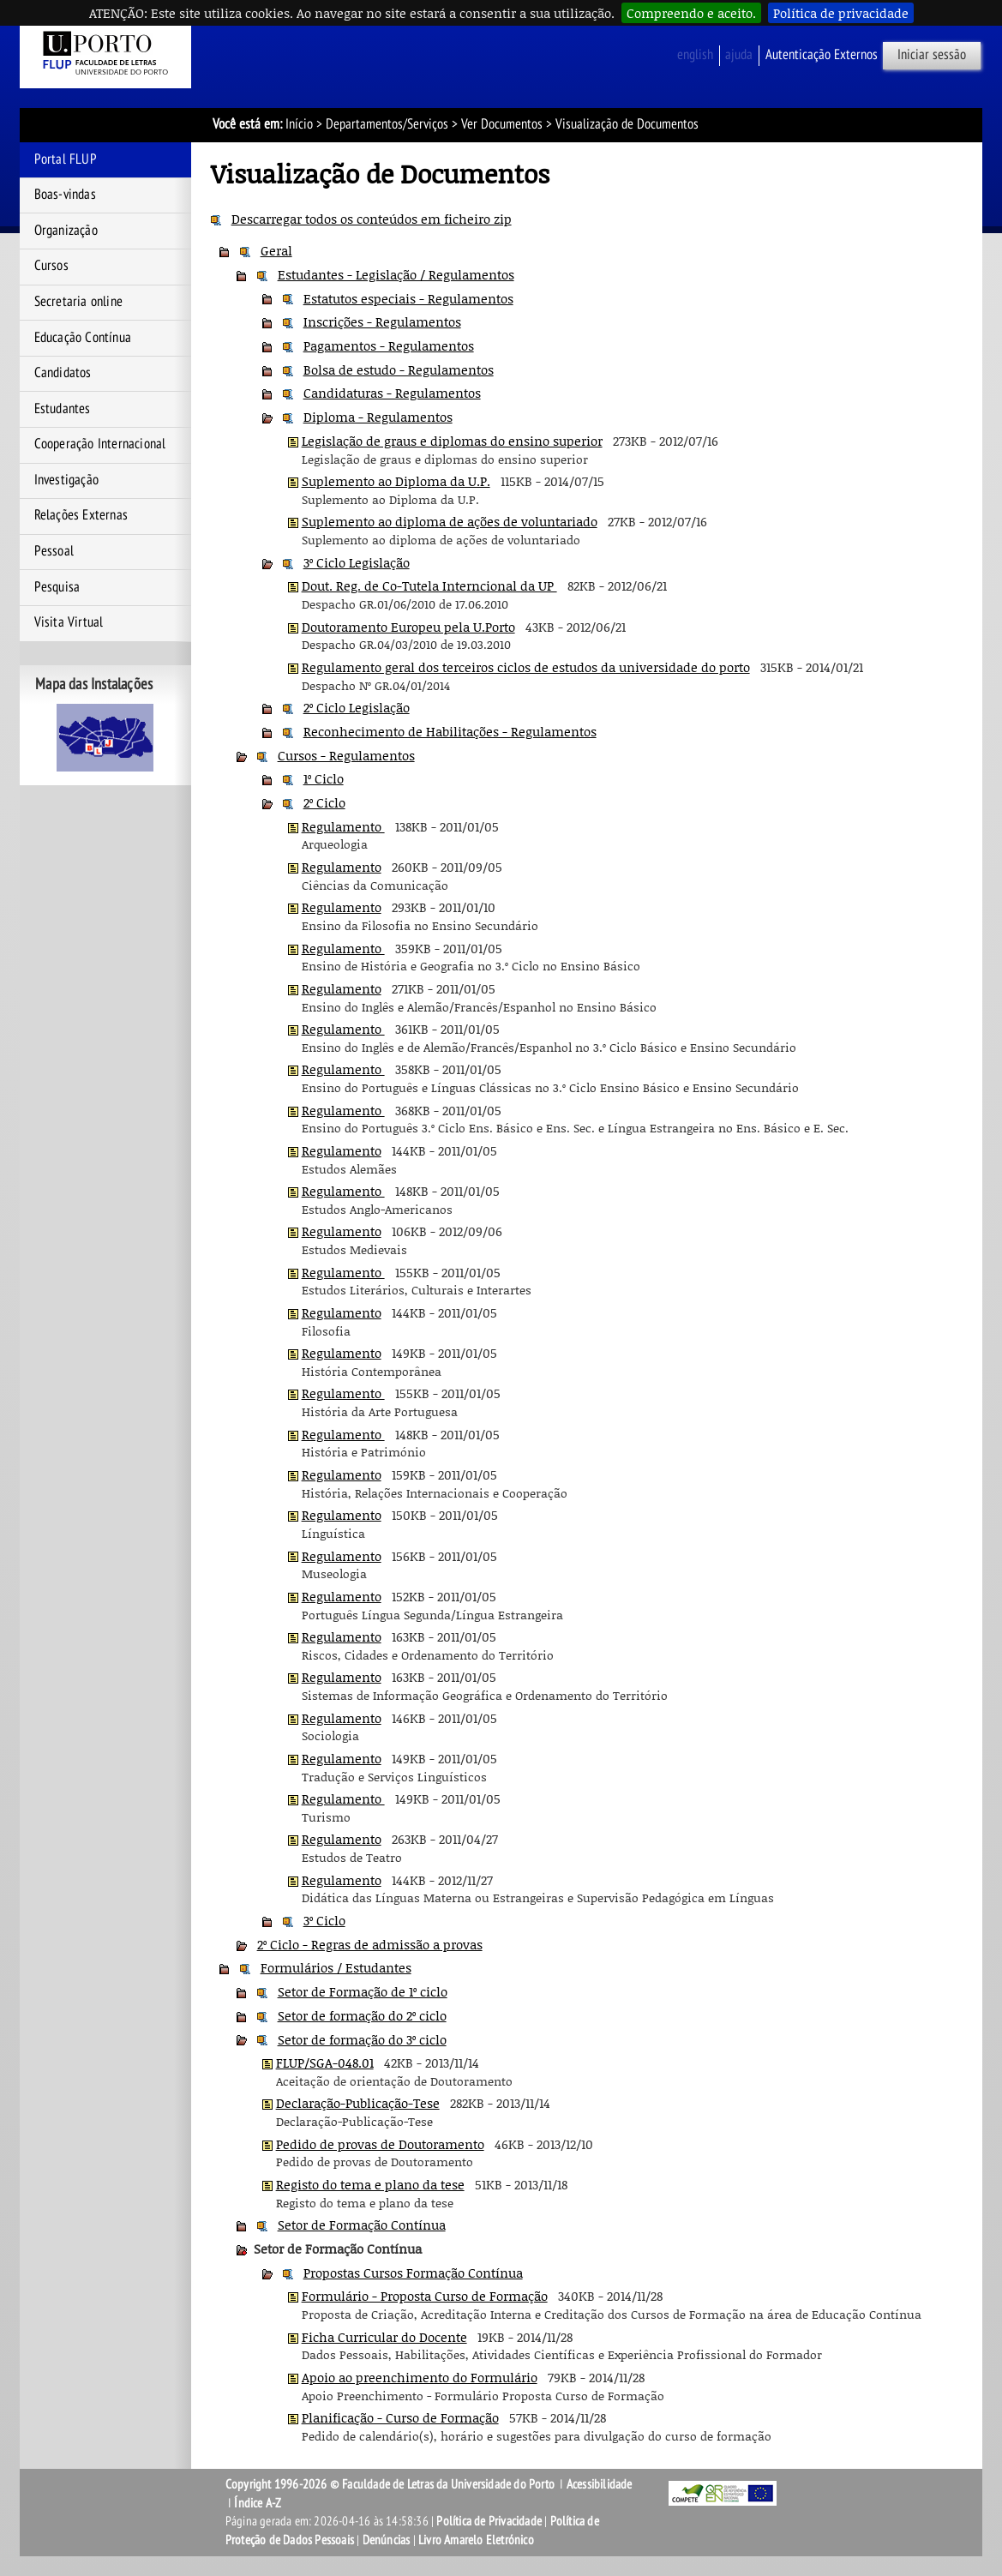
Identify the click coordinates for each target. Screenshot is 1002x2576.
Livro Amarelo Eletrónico (476, 2540)
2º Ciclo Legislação (356, 707)
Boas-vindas (65, 194)
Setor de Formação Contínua (362, 2224)
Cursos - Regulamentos (346, 755)
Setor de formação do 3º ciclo (362, 2039)
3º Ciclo (324, 1920)
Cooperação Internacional (100, 444)
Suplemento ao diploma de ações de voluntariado (449, 521)
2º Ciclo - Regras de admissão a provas (370, 1944)
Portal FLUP (65, 159)
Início (299, 124)
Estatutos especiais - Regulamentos (408, 298)
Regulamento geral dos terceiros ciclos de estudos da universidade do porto (526, 667)
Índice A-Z (257, 2503)
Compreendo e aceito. (691, 12)
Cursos (51, 265)
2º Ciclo (324, 802)
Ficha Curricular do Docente (384, 2336)
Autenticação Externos (821, 54)
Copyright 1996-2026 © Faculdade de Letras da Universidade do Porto (391, 2484)
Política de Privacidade (489, 2521)
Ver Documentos (502, 124)
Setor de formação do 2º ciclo (362, 2015)
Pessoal (54, 551)
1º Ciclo (323, 778)
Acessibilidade (600, 2484)
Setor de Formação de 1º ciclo (362, 1991)
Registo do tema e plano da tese (370, 2184)
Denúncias (387, 2540)
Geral (276, 250)
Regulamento (343, 826)
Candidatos (63, 372)
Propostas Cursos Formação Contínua (413, 2272)
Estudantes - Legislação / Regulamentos (396, 274)
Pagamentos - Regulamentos (388, 345)
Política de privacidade (841, 12)
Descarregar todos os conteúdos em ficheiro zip (371, 218)
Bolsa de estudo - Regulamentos (398, 369)
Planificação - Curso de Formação (400, 2417)
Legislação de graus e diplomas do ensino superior (452, 440)
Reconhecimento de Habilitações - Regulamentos (450, 731)
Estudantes (62, 408)
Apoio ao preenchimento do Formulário (419, 2377)
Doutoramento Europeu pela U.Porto (408, 626)
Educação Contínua (82, 337)
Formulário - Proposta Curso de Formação (425, 2295)
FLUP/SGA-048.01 (325, 2062)
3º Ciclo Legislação (356, 562)
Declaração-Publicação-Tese (358, 2102)
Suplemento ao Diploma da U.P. (396, 480)
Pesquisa (57, 587)
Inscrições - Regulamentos (382, 321)
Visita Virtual (69, 622)
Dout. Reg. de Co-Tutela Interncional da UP (429, 585)
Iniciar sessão (931, 54)
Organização (66, 230)
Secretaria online (78, 301)
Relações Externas (81, 515)
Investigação (66, 480)
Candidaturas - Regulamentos (392, 392)
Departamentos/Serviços (387, 124)
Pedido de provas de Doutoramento (380, 2144)
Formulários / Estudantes (336, 1967)
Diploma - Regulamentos (378, 416)
